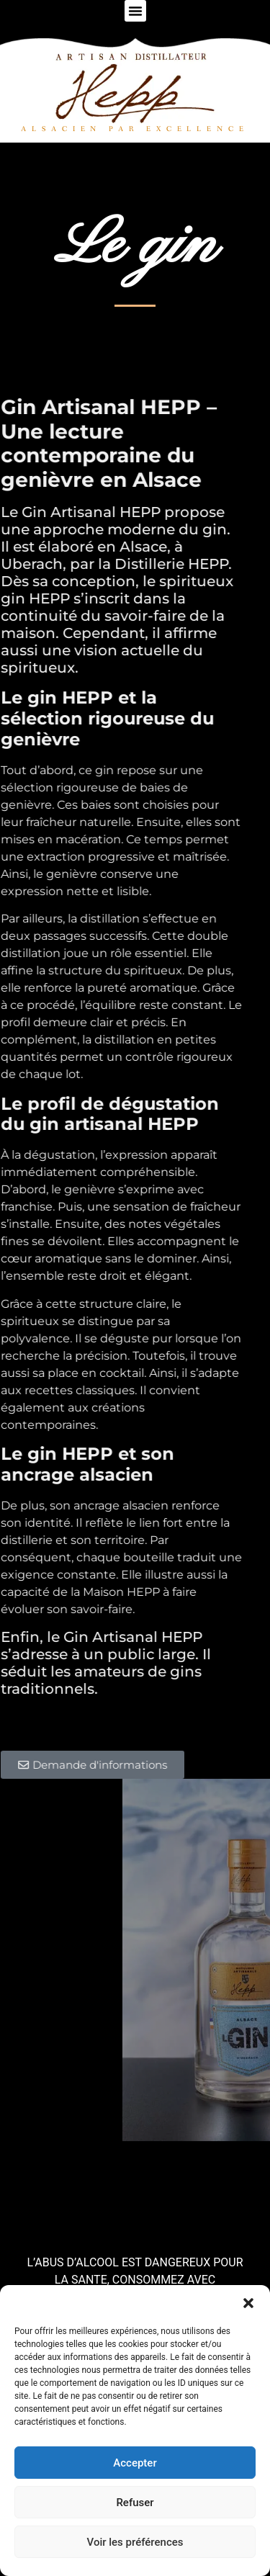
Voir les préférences (135, 2542)
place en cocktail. (86, 1373)
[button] (248, 2303)
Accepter (134, 2462)
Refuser (134, 2502)
